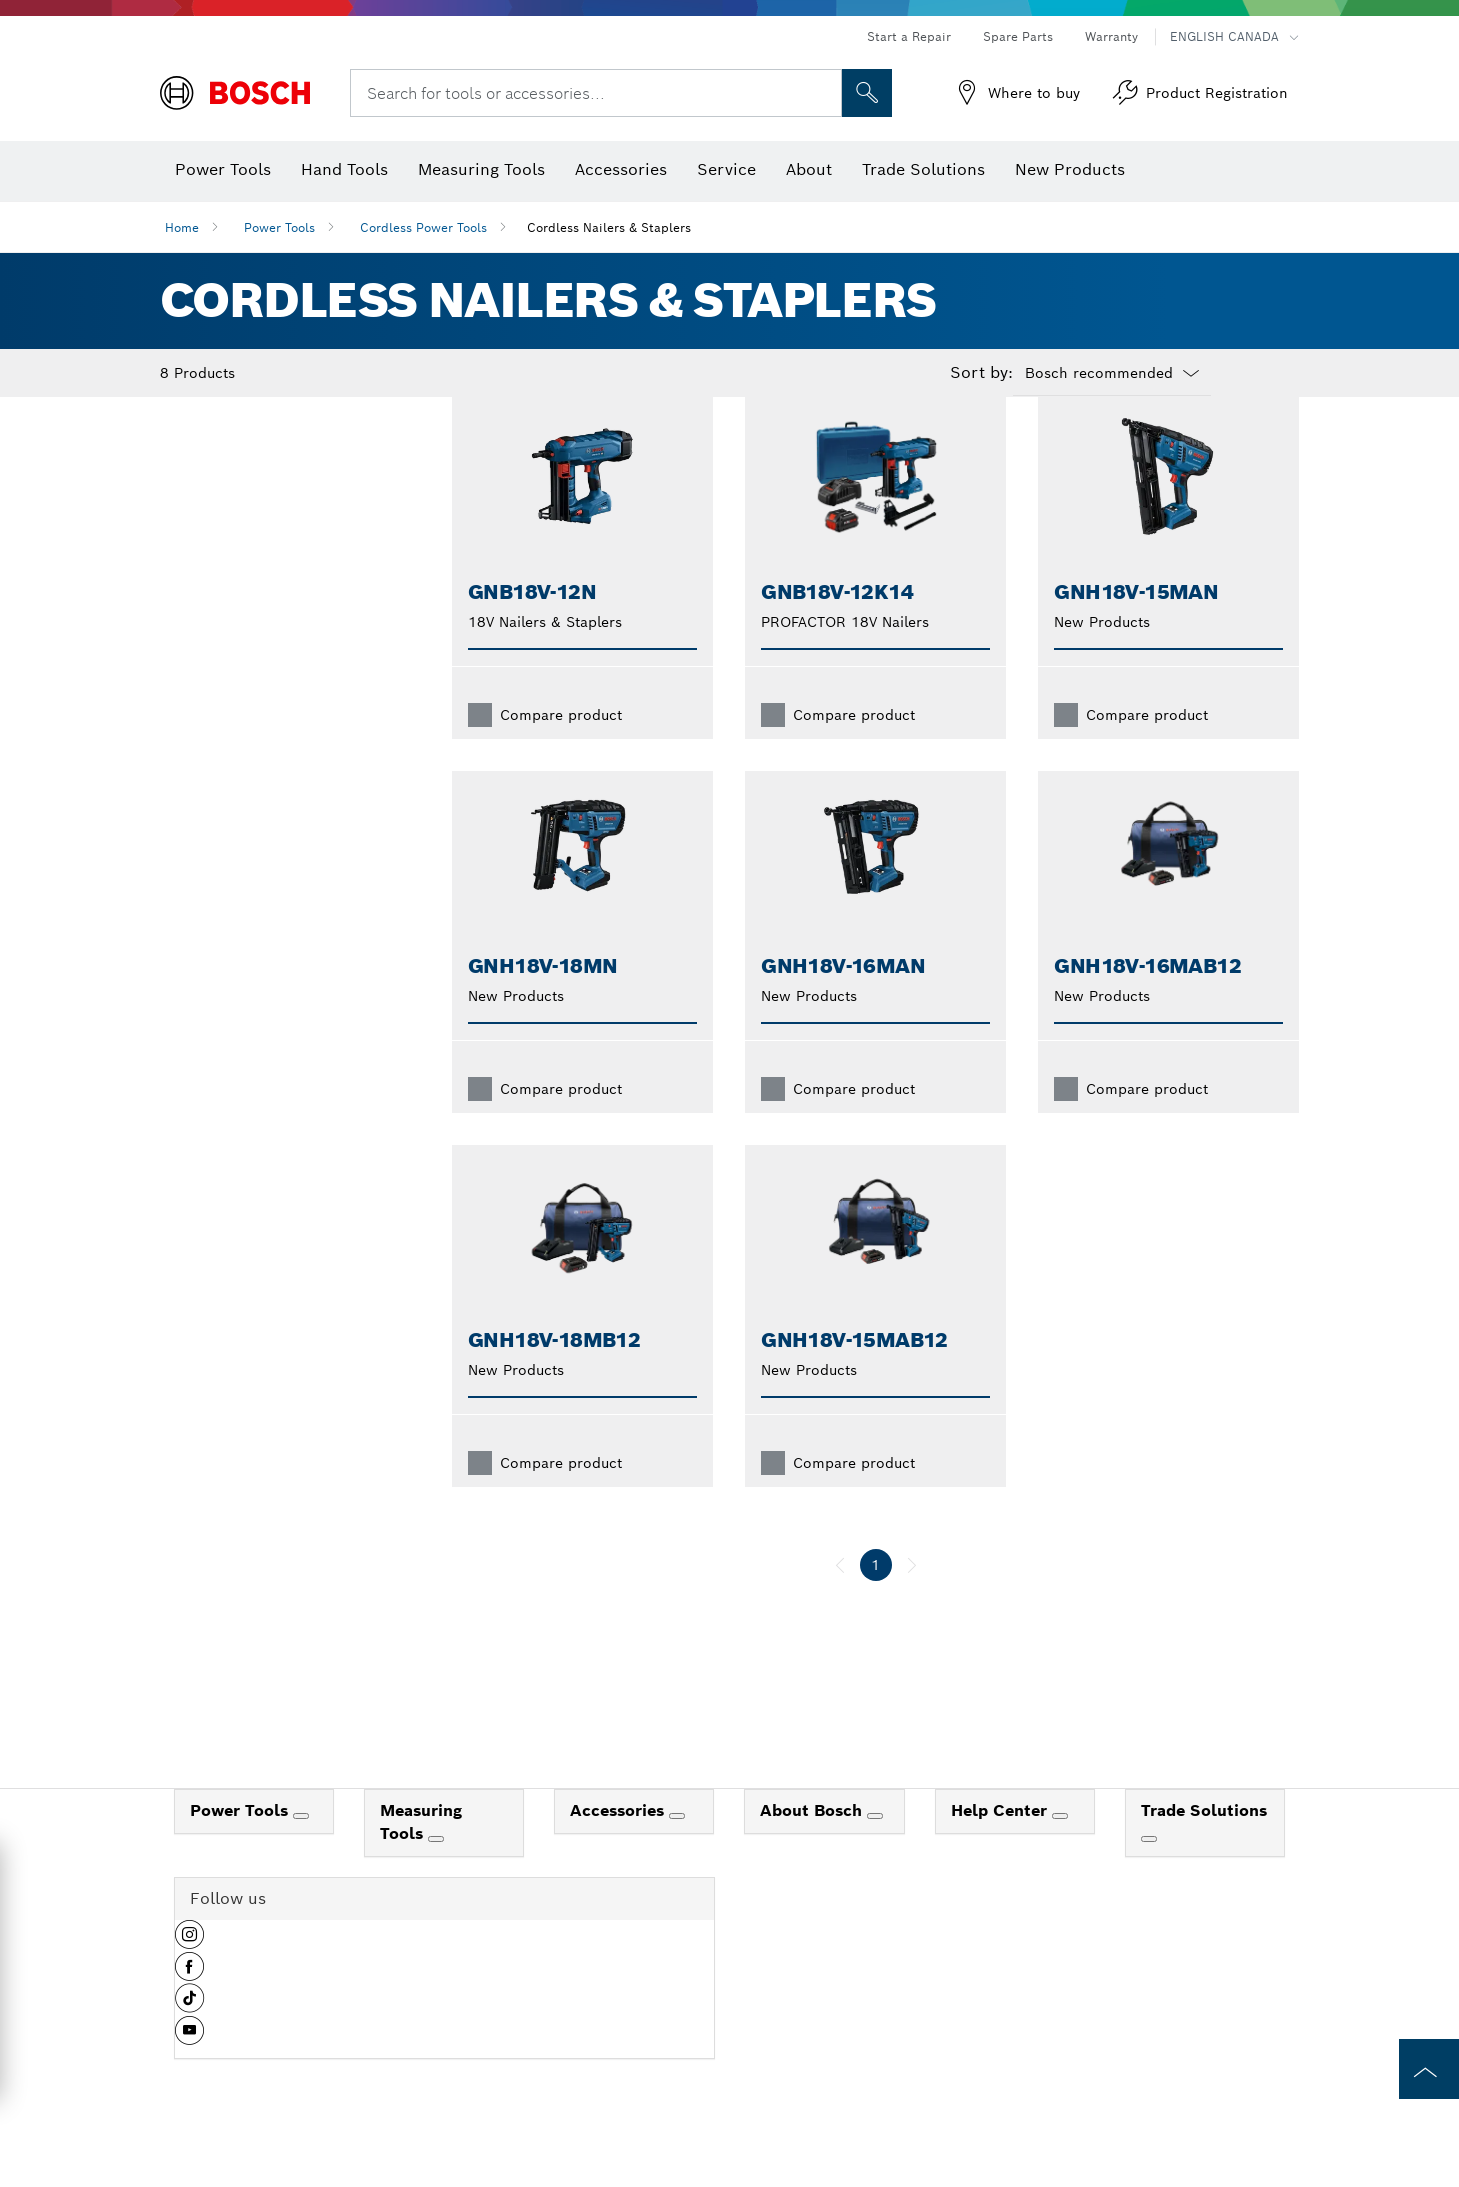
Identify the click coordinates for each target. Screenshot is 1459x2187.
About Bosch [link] (813, 1842)
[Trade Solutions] (1149, 1871)
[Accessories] (677, 1848)
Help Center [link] (1001, 1842)
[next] (912, 1597)
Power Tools (279, 227)
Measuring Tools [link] (421, 1854)
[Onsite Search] (867, 93)
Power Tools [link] (241, 1842)
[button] (189, 1974)
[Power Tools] (301, 1848)
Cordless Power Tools (423, 227)
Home (182, 227)
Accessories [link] (619, 1842)
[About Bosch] (875, 1848)
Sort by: (981, 373)
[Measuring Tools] (436, 1871)
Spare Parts (1018, 36)
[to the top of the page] (1429, 2069)
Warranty (1111, 36)
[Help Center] (1060, 1848)
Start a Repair (909, 36)
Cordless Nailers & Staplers (609, 227)
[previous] (840, 1597)
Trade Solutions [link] (1204, 1842)
